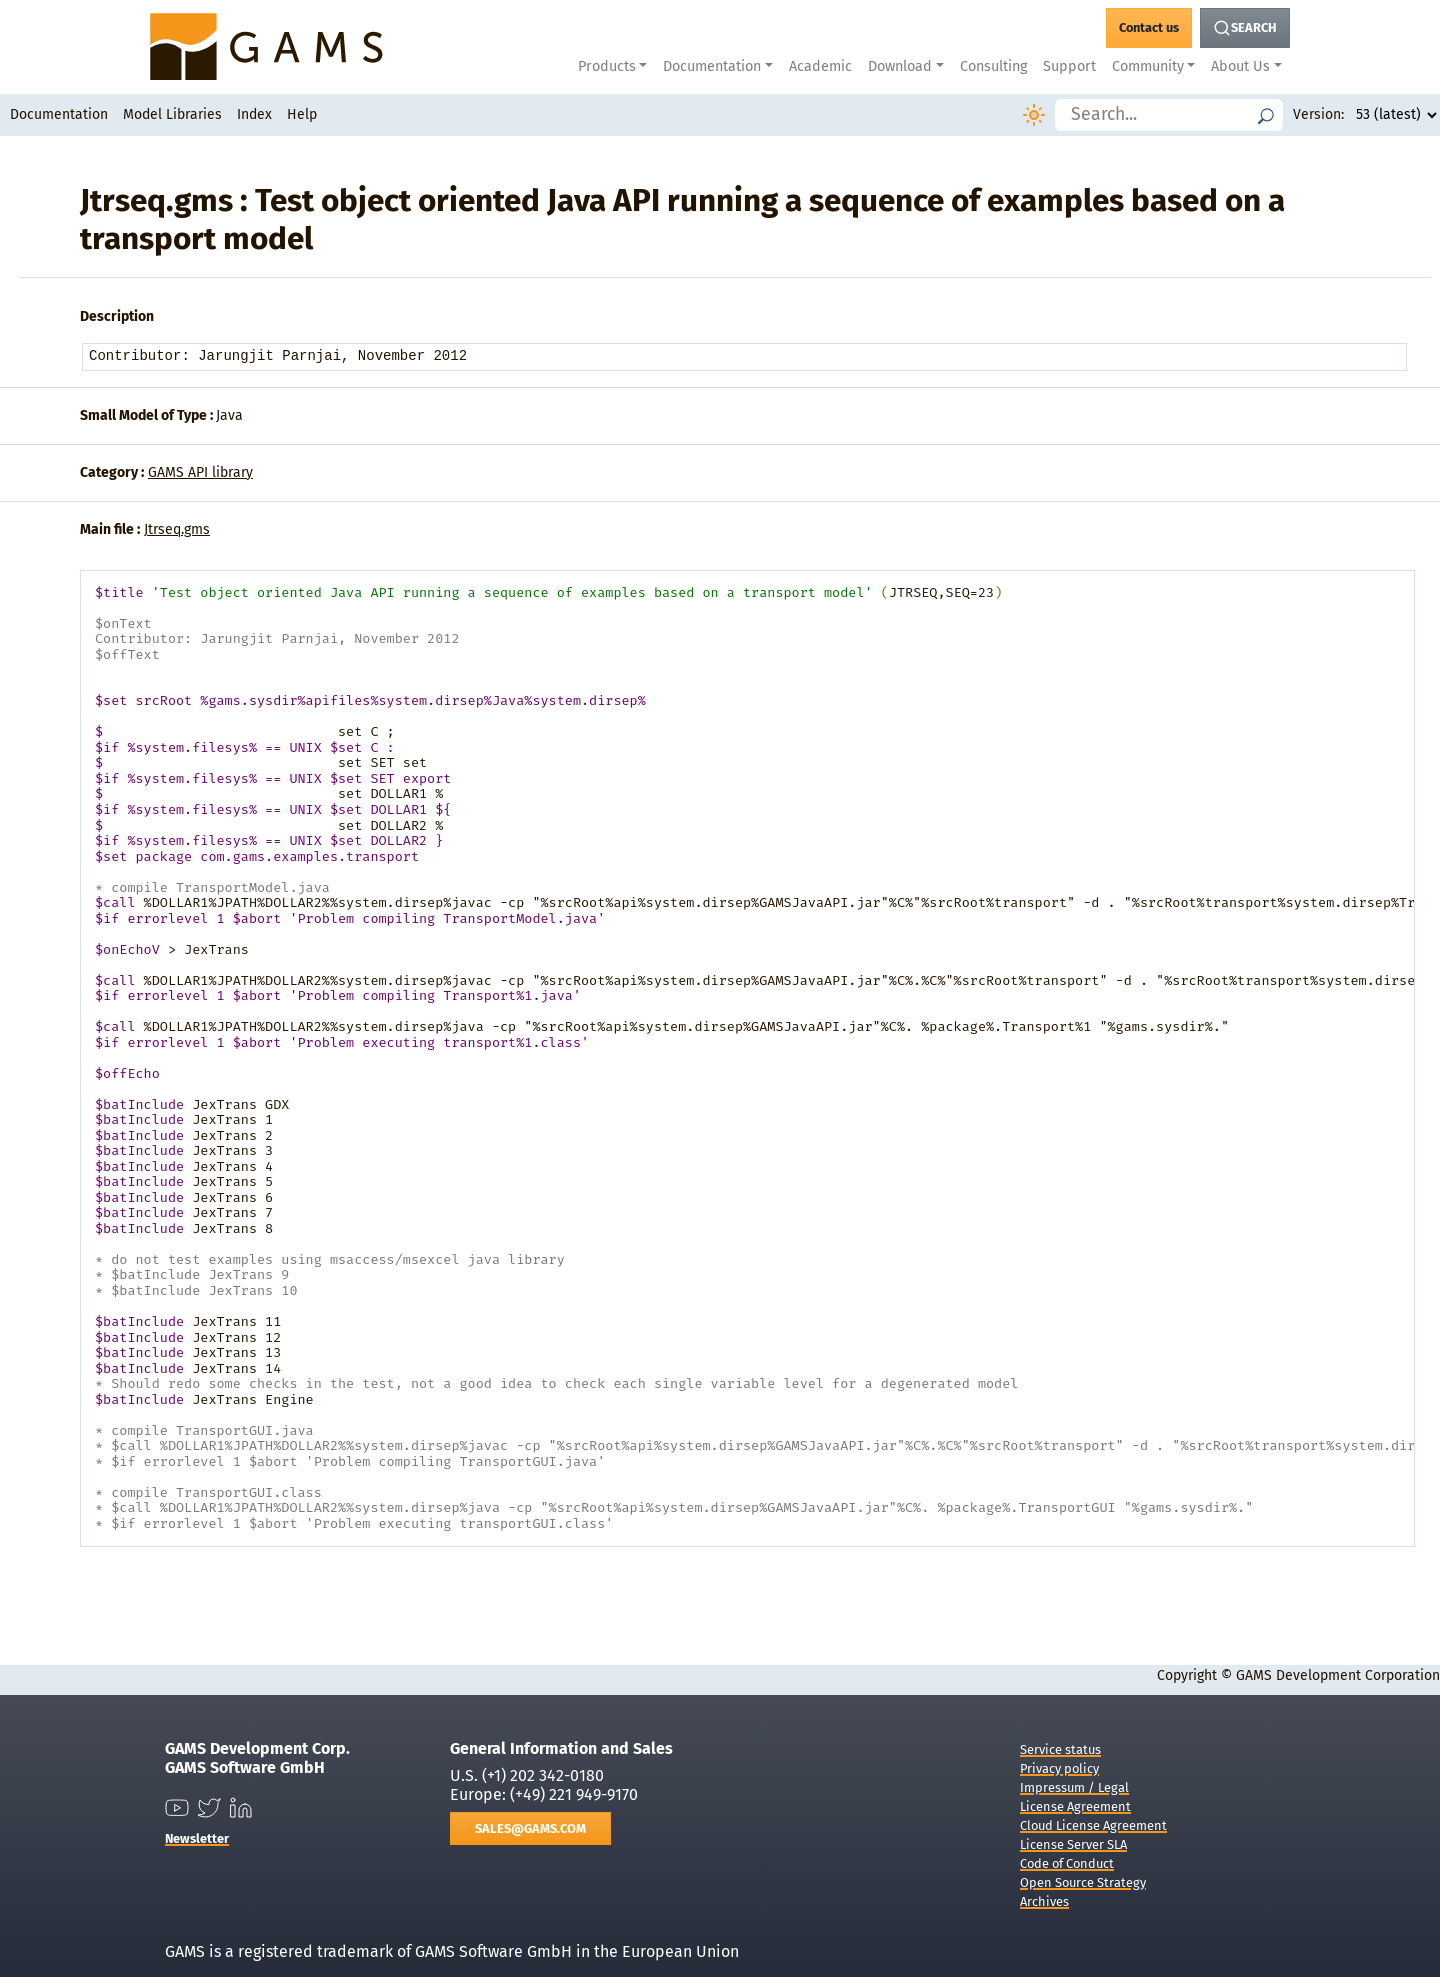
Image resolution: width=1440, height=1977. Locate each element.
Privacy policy (1059, 1768)
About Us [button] (1240, 66)
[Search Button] (1245, 28)
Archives (1044, 1901)
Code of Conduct (1067, 1863)
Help (302, 114)
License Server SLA (1073, 1844)
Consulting (993, 66)
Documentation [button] (712, 66)
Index (254, 114)
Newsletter (197, 1838)
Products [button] (607, 66)
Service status (1060, 1749)
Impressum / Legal (1074, 1787)
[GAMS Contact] (1149, 28)
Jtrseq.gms (177, 529)
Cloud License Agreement (1093, 1825)
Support (1069, 66)
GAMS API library (200, 472)
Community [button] (1148, 66)
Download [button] (900, 66)
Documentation (59, 114)
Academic (820, 66)
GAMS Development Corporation (1338, 1675)
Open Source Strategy (1083, 1882)
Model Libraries (172, 114)
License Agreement (1075, 1806)
